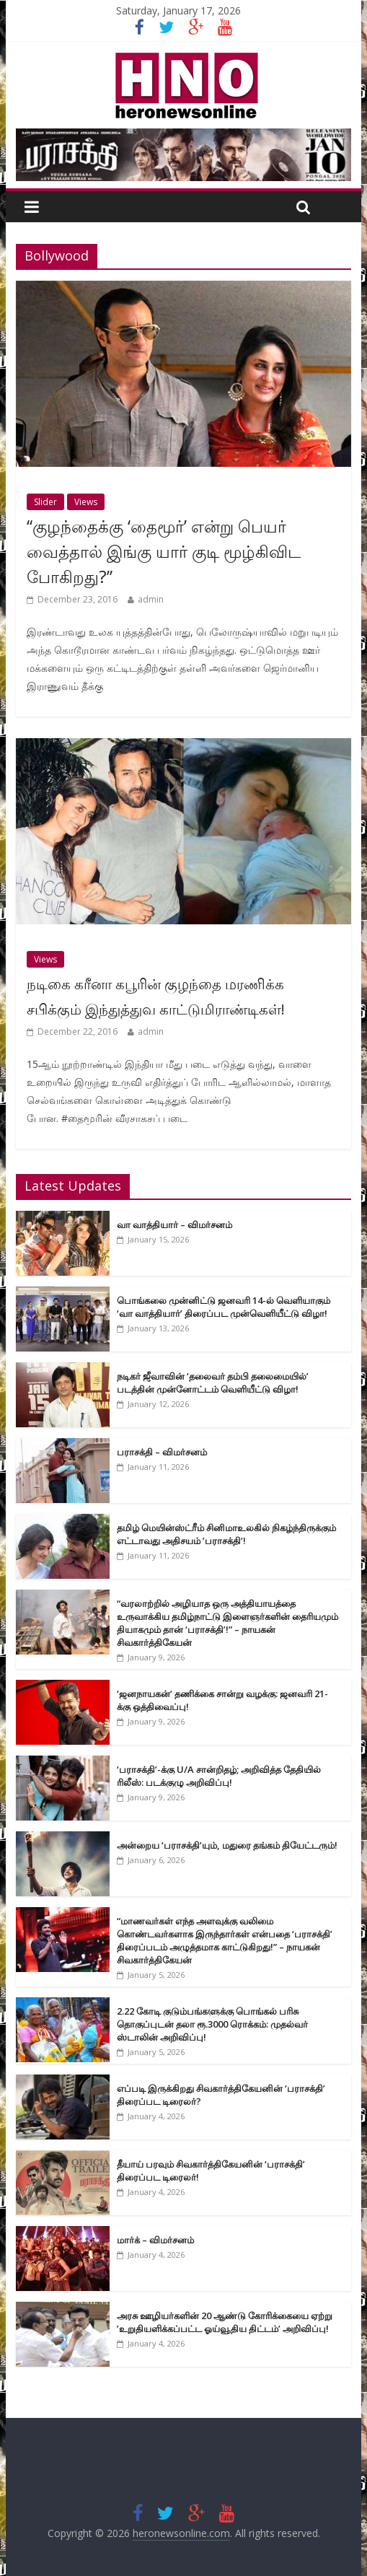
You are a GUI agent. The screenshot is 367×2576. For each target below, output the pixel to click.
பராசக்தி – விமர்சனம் (162, 1451)
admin (151, 599)
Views (85, 502)
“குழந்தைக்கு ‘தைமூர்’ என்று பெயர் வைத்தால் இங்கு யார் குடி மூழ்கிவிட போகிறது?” (164, 551)
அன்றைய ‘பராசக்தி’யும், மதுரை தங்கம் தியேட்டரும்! (227, 1845)
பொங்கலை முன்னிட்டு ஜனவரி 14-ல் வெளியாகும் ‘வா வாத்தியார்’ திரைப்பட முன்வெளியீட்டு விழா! (223, 1307)
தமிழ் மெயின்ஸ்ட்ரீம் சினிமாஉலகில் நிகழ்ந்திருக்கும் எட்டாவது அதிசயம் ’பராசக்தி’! (226, 1534)
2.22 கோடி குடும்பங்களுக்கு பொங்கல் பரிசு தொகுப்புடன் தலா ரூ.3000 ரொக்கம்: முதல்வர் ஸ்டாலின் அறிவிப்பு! (212, 2024)
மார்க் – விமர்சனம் (155, 2239)
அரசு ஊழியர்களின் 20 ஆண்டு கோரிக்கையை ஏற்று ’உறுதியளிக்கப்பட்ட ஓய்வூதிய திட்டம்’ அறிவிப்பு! (224, 2322)
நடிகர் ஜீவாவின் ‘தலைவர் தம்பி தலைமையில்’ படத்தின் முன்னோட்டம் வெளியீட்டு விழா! (213, 1383)
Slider (45, 502)
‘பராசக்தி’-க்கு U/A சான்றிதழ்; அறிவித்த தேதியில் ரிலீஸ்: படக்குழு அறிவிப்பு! (219, 1776)
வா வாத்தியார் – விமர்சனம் (174, 1224)
